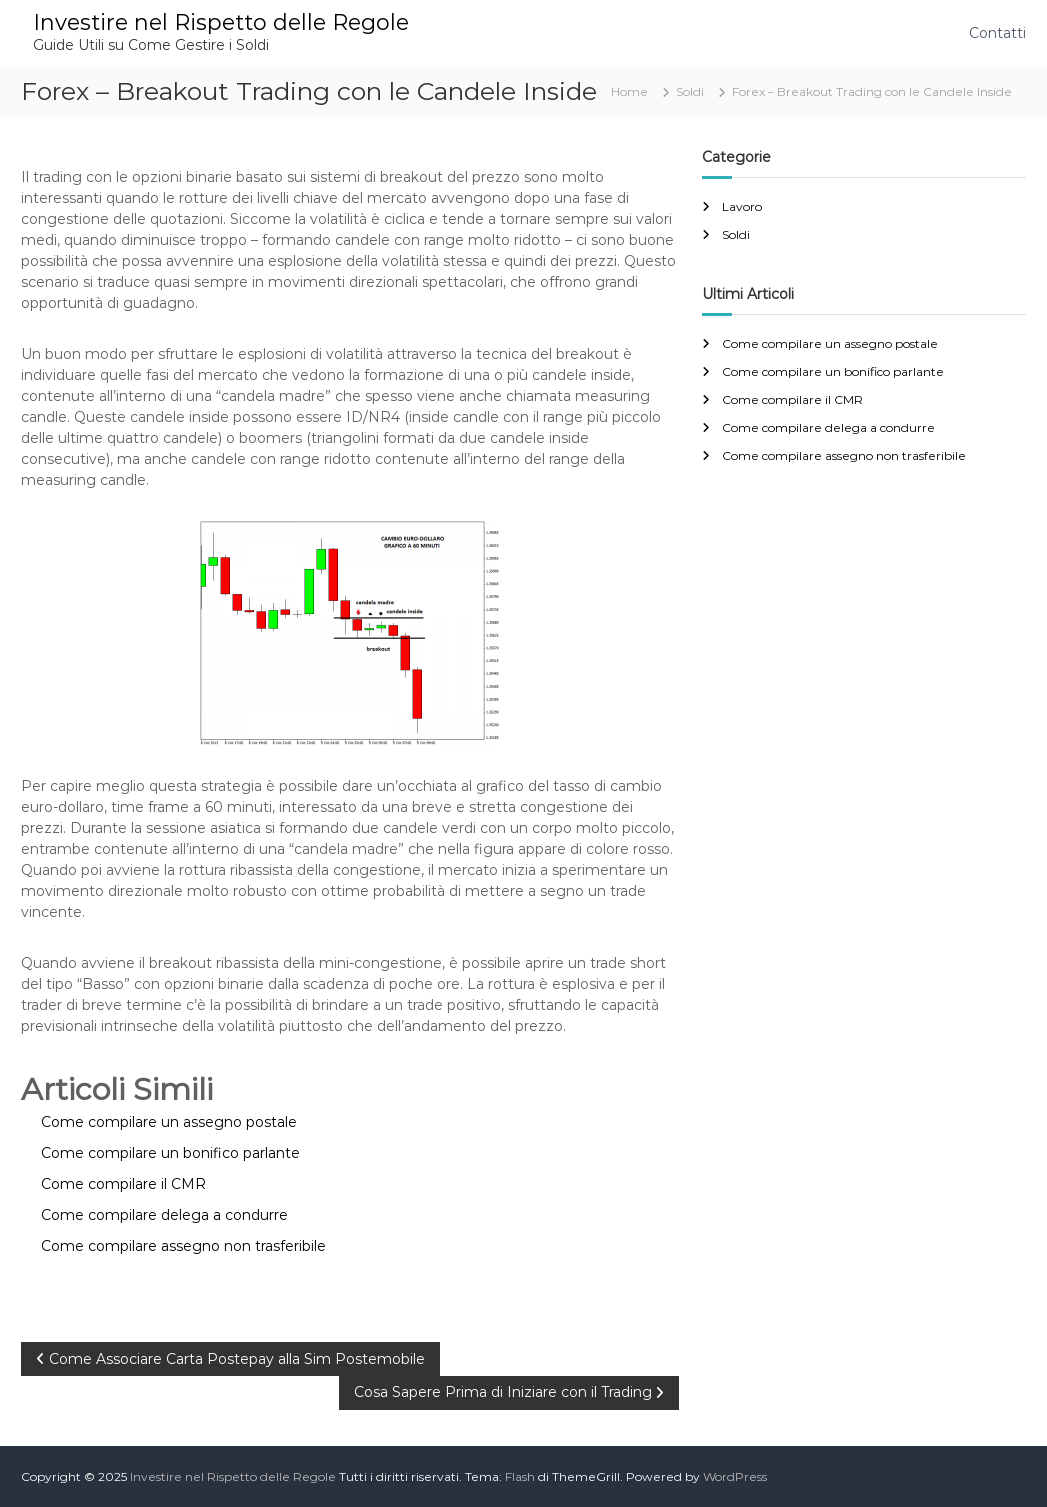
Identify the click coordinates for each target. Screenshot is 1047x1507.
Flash (520, 1476)
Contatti (997, 33)
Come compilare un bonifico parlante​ (833, 371)
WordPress (735, 1476)
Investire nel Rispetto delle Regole (221, 22)
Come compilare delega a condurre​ (828, 427)
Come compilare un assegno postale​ (830, 343)
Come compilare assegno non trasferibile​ (844, 455)
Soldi (690, 91)
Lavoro (742, 206)
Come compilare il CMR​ (792, 399)
